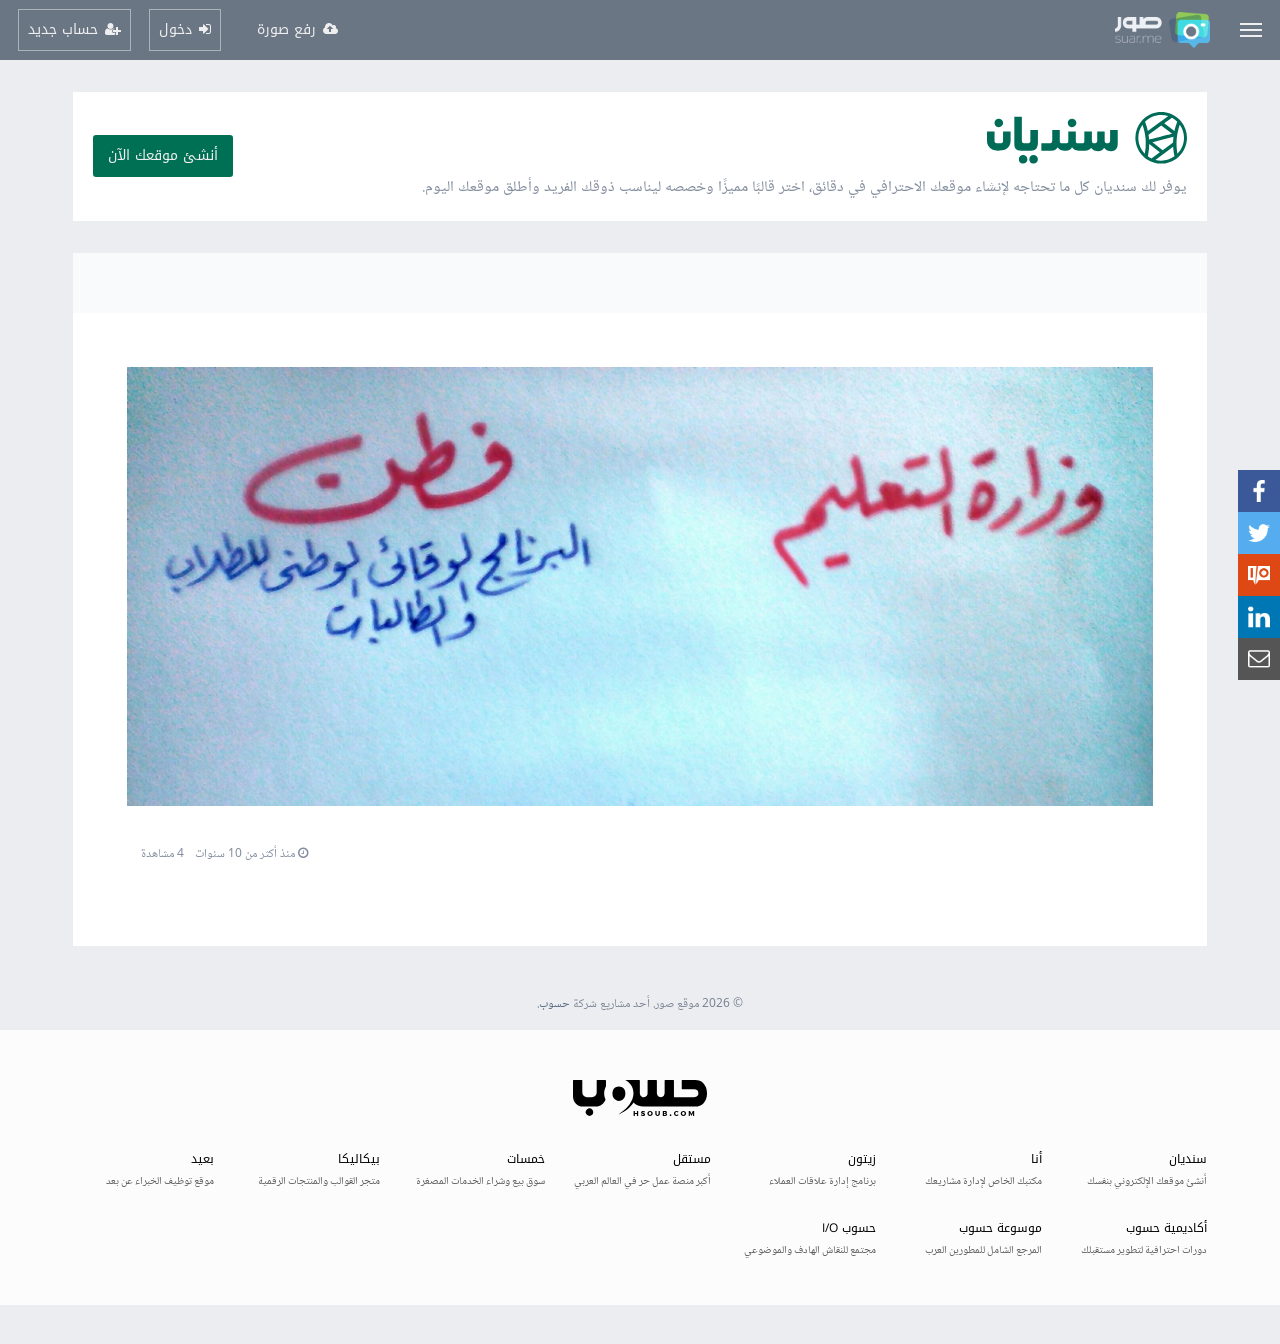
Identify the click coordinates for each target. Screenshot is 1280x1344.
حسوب (554, 1004)
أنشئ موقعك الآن (163, 155)
